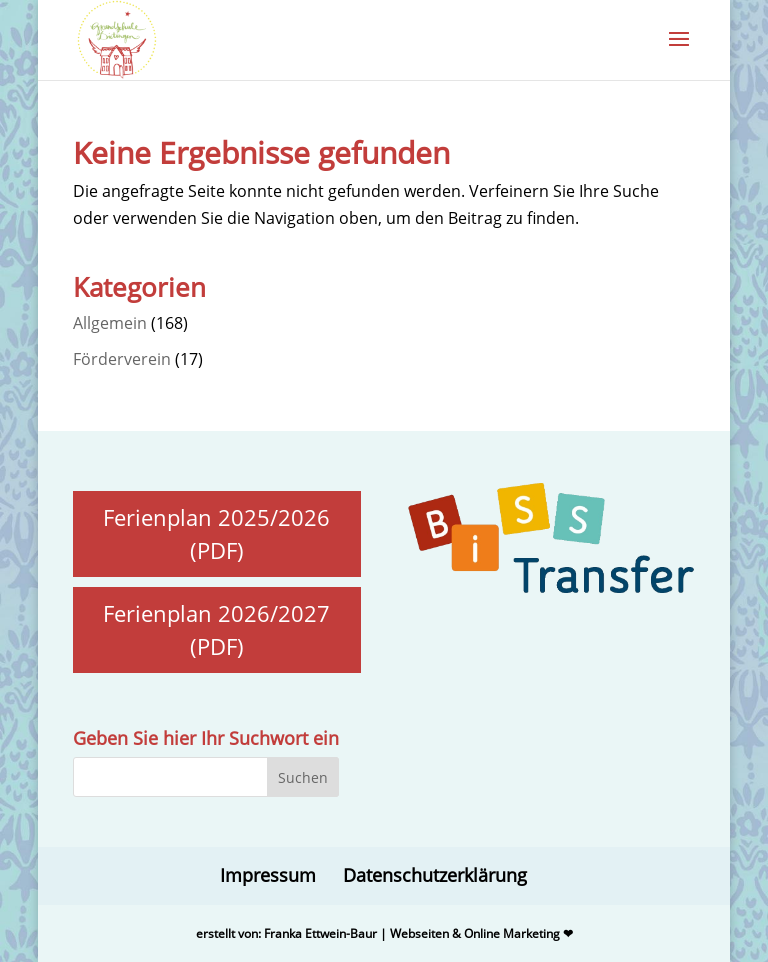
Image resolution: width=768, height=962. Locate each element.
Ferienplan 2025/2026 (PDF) (216, 533)
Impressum (268, 875)
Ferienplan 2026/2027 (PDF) (216, 629)
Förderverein (122, 359)
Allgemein (110, 323)
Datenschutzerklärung (435, 875)
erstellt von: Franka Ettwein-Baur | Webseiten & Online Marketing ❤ (384, 933)
